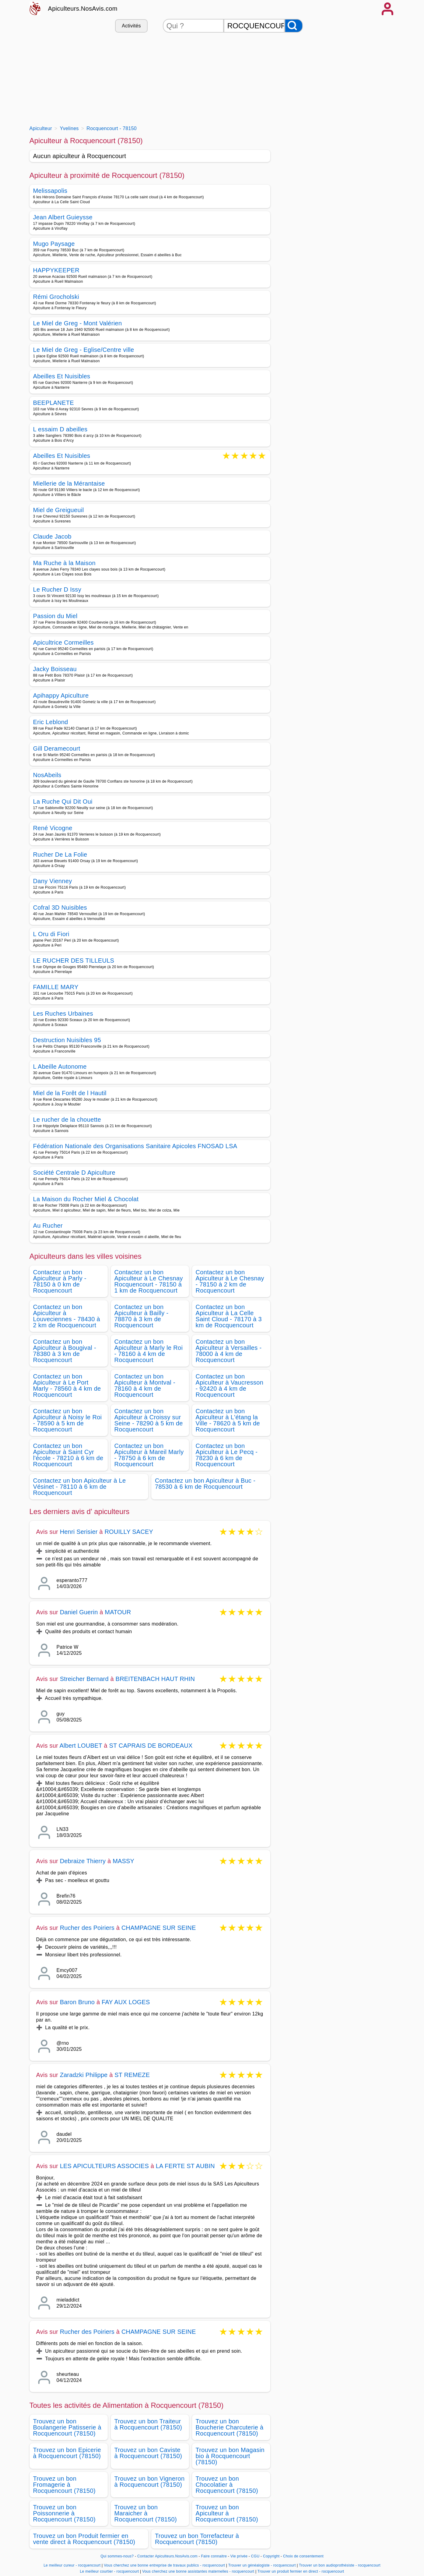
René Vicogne (52, 828)
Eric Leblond (50, 722)
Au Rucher (48, 1225)
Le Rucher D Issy (57, 589)
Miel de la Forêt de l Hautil (70, 1093)
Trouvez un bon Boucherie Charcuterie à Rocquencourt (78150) (230, 2427)
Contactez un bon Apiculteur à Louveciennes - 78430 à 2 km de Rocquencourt (66, 1316)
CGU (255, 2556)
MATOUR (118, 1612)
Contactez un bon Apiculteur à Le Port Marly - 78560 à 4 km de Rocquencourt (67, 1385)
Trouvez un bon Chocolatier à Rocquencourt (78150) (227, 2484)
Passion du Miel (55, 616)
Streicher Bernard (84, 1678)
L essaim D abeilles (60, 429)
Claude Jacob (52, 536)
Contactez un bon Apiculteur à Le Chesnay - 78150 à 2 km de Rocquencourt (230, 1281)
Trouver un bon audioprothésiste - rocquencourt (339, 2565)
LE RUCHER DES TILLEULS (73, 960)
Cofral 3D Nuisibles (60, 907)
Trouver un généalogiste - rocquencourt (262, 2565)
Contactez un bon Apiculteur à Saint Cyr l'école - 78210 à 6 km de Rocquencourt (68, 1454)
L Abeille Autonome (60, 1066)
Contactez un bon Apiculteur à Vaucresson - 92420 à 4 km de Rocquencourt (230, 1385)
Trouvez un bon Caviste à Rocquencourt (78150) (148, 2453)
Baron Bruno (77, 2002)
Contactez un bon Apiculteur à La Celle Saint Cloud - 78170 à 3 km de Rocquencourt (229, 1316)
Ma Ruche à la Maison (64, 563)
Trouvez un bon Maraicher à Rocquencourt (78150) (145, 2513)
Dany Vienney (52, 881)
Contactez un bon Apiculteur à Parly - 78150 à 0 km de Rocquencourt (59, 1281)
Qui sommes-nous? (117, 2556)
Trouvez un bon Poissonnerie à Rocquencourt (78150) (64, 2513)
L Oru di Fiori (51, 934)
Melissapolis (50, 190)
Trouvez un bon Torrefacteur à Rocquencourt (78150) (197, 2538)
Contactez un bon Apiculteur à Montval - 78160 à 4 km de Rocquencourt (144, 1385)
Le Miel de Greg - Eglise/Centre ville (83, 349)
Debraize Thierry (83, 1861)
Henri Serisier (79, 1531)
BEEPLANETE (53, 402)
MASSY (123, 1861)
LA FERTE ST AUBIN (185, 2166)
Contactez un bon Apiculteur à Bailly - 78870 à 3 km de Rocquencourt (141, 1316)
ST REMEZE (132, 2075)
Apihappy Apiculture (61, 695)
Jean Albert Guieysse (63, 217)
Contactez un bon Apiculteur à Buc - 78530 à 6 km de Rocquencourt (205, 1483)
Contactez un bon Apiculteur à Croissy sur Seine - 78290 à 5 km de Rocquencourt (148, 1420)
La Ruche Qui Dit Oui (63, 801)
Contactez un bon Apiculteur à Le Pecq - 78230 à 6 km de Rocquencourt (227, 1454)
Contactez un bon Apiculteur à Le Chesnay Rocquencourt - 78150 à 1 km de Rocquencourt (148, 1281)
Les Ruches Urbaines (63, 1013)
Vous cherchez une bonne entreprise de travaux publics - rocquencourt (164, 2565)
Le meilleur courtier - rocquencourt (109, 2571)
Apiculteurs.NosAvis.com (82, 8)
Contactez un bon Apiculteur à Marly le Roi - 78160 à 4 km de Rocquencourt (148, 1350)
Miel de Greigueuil (58, 510)
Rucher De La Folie (60, 854)
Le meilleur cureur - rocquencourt (72, 2565)
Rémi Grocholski (56, 296)
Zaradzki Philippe (84, 2075)
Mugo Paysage (54, 243)
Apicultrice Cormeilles (63, 642)
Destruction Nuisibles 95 (67, 1040)
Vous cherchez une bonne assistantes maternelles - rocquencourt (198, 2571)
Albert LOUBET (81, 1745)
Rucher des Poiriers (87, 1927)
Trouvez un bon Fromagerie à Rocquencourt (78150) (64, 2484)
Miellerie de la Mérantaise (69, 483)
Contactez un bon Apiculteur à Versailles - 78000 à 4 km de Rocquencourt (229, 1350)
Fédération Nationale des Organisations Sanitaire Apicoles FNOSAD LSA (135, 1146)
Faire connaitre (214, 2556)
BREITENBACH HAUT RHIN (155, 1678)
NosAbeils (47, 775)
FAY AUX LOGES (126, 2002)
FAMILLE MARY (56, 987)
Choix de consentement (303, 2556)
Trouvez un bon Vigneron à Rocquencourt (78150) (149, 2481)
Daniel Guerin (79, 1612)
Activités (131, 25)
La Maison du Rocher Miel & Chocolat (86, 1199)
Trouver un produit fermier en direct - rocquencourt (301, 2571)
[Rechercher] (294, 26)
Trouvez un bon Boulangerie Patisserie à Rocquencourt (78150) (67, 2427)
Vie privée (238, 2556)
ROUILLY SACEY (128, 1531)
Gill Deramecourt (56, 748)
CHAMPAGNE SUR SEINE (158, 1927)
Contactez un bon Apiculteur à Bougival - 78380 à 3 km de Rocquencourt (64, 1350)
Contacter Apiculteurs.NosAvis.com (167, 2556)
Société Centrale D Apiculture (74, 1172)
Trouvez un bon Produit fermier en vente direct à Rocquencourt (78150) (84, 2538)
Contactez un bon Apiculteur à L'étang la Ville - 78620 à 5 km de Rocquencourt (228, 1420)
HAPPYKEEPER (56, 270)
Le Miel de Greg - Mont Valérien (77, 323)
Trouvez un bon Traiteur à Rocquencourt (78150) (148, 2424)
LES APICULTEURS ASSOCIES (104, 2166)
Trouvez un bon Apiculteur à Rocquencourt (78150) (227, 2513)
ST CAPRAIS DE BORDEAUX (150, 1745)
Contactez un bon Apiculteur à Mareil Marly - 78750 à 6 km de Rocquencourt (149, 1454)
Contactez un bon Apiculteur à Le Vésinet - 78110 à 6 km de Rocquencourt (79, 1486)
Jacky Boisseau (55, 669)
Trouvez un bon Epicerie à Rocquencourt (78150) (67, 2453)
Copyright (272, 2556)
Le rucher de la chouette (67, 1119)
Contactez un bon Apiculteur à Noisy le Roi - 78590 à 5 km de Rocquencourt (67, 1420)
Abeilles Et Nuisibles (61, 376)
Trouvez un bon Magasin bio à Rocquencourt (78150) (230, 2456)
